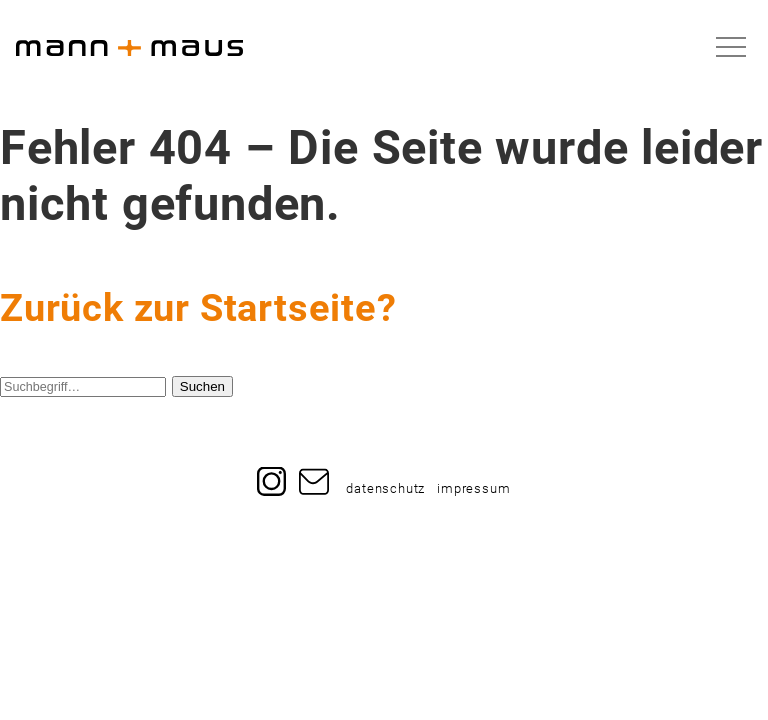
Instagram (272, 474)
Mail (314, 474)
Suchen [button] (202, 386)
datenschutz (385, 489)
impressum (473, 489)
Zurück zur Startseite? (198, 308)
